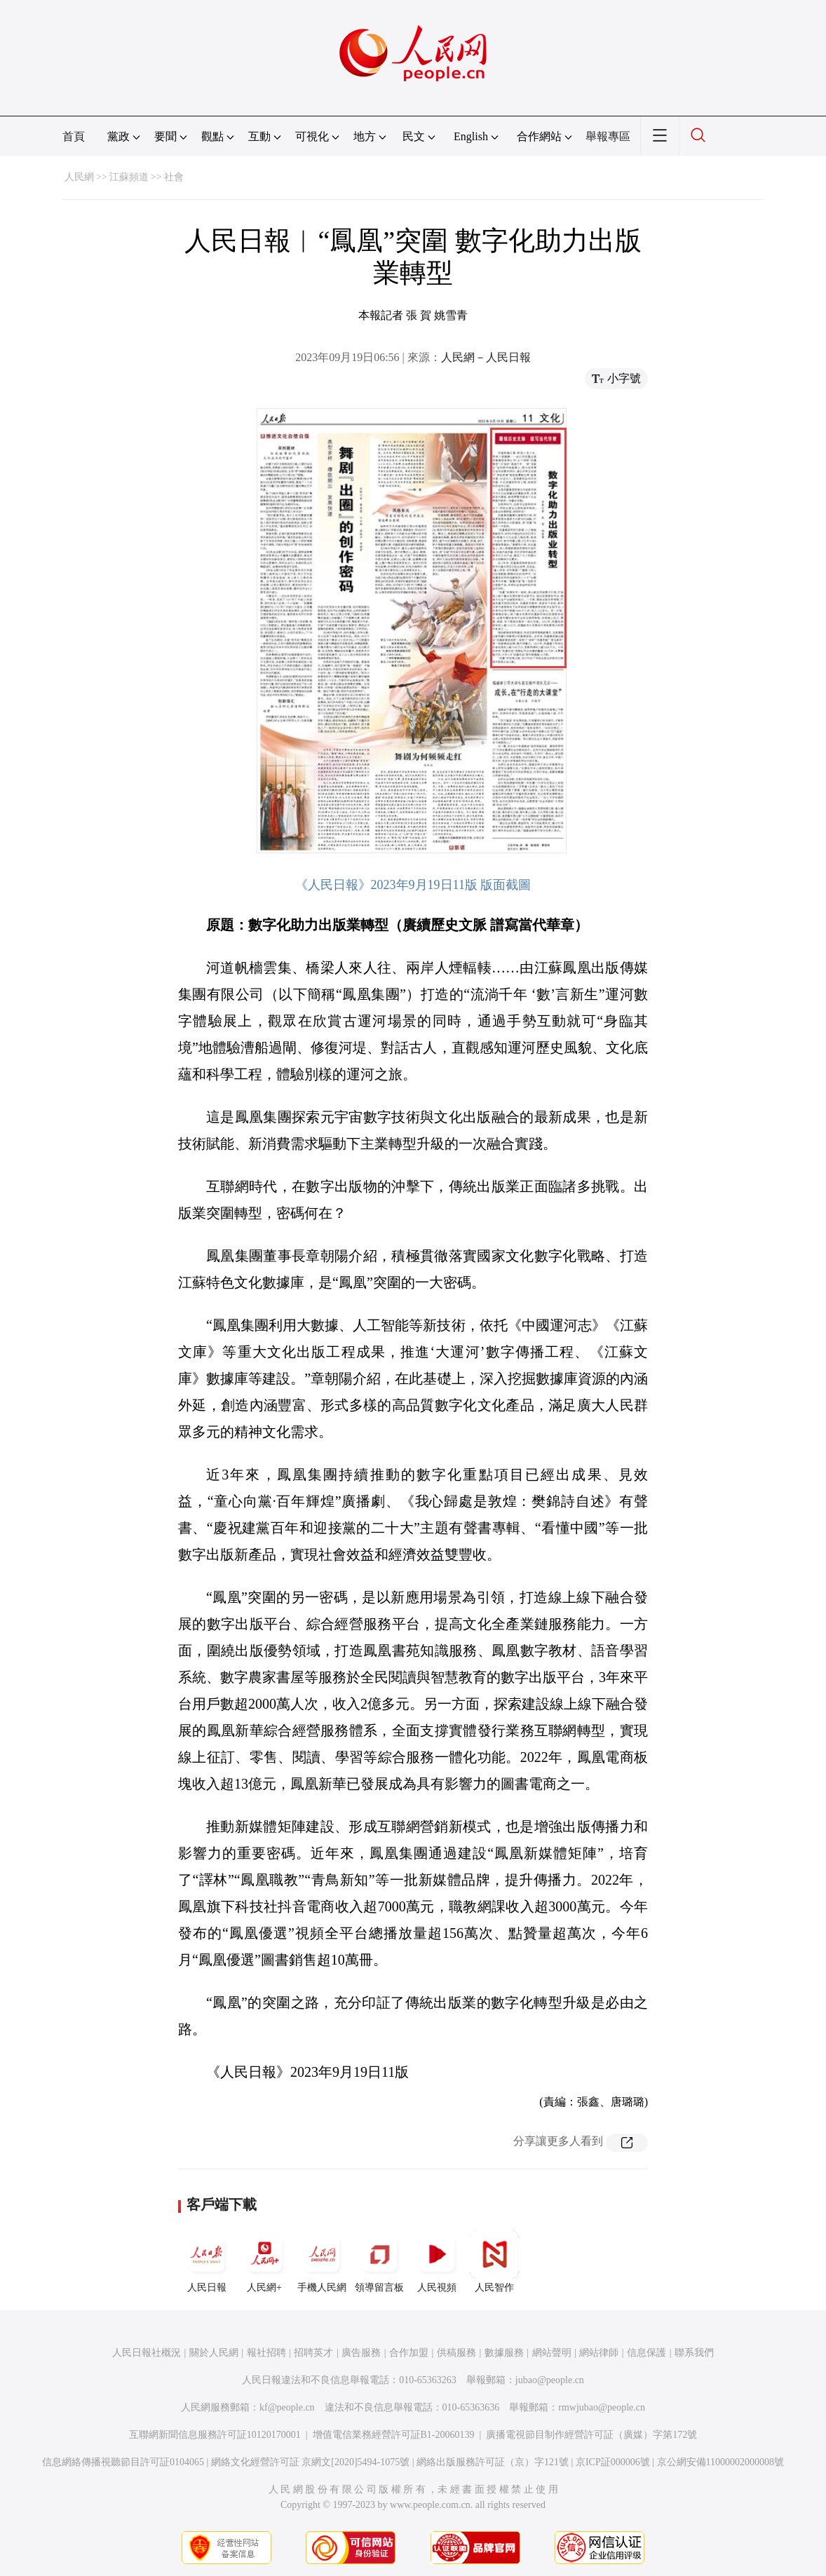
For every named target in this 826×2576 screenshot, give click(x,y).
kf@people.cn (287, 2407)
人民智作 (494, 2261)
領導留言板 (379, 2261)
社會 (174, 177)
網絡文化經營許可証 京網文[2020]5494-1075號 (310, 2462)
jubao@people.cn (549, 2380)
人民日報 (206, 2261)
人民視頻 (436, 2261)
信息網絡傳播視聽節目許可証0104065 (123, 2462)
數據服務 (504, 2352)
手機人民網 (321, 2261)
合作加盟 (408, 2352)
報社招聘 (266, 2352)
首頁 (73, 136)
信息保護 (646, 2352)
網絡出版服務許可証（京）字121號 (493, 2462)
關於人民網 (213, 2352)
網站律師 (598, 2352)
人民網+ (264, 2261)
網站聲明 (551, 2352)
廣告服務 (361, 2352)
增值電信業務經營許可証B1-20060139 (394, 2434)
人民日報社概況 (146, 2352)
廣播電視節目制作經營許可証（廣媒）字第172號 (591, 2434)
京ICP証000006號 (613, 2462)
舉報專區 (607, 136)
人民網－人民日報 (486, 357)
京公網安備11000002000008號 (720, 2462)
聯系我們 (694, 2352)
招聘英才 (313, 2352)
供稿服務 (456, 2352)
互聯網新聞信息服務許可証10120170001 (215, 2434)
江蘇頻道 (129, 177)
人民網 (79, 177)
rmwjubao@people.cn (601, 2407)
